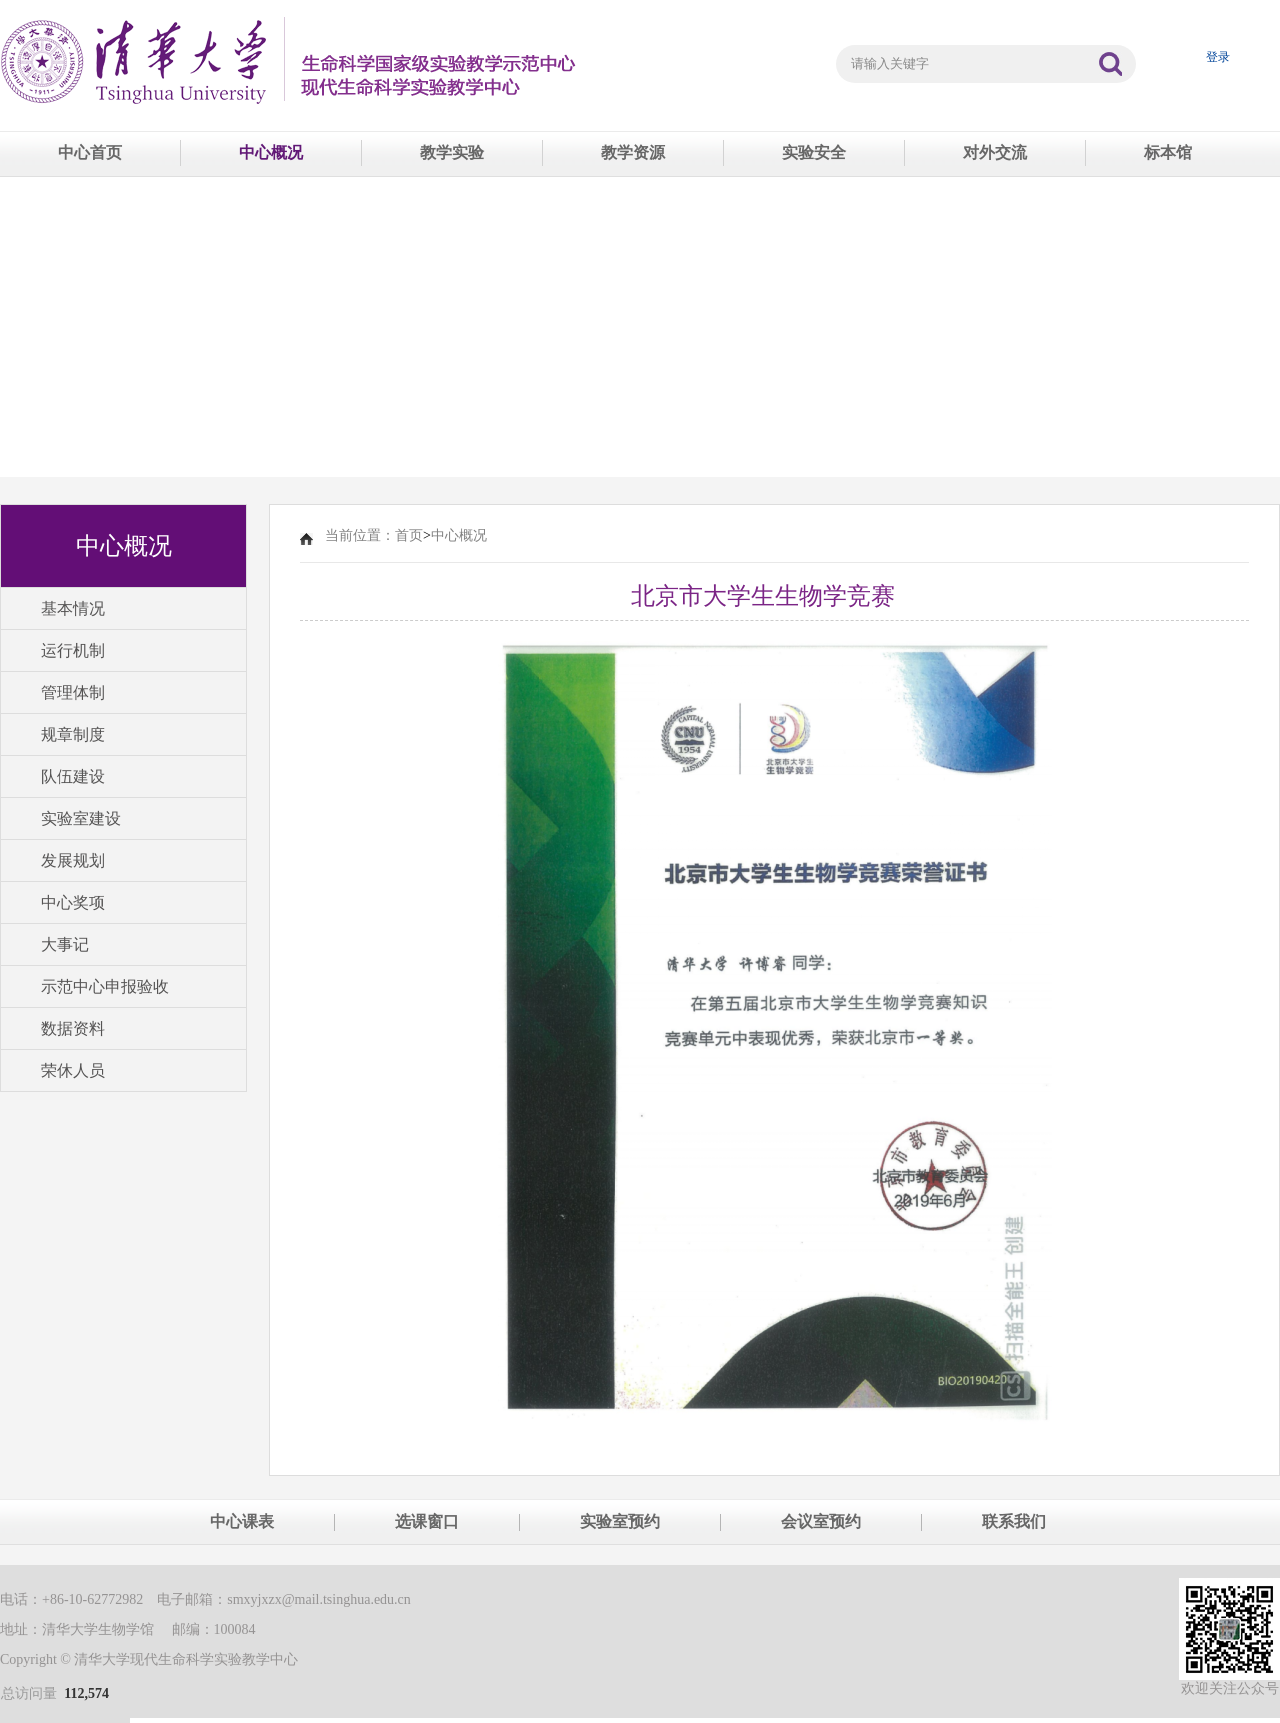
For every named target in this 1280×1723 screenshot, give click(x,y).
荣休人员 (73, 1070)
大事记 (65, 944)
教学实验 (452, 152)
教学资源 (633, 152)
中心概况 (271, 152)
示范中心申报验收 (105, 986)
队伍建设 (73, 776)
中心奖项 (73, 902)
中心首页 (90, 152)
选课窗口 (427, 1521)
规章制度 (73, 734)
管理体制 (73, 692)
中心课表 (242, 1521)
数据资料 (73, 1028)
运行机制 (73, 650)
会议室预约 (821, 1521)
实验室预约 (620, 1521)
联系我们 (1014, 1521)
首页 (409, 535)
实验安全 (814, 152)
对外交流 (995, 152)
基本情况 (73, 608)
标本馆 (1168, 152)
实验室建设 (81, 818)
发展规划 (73, 860)
